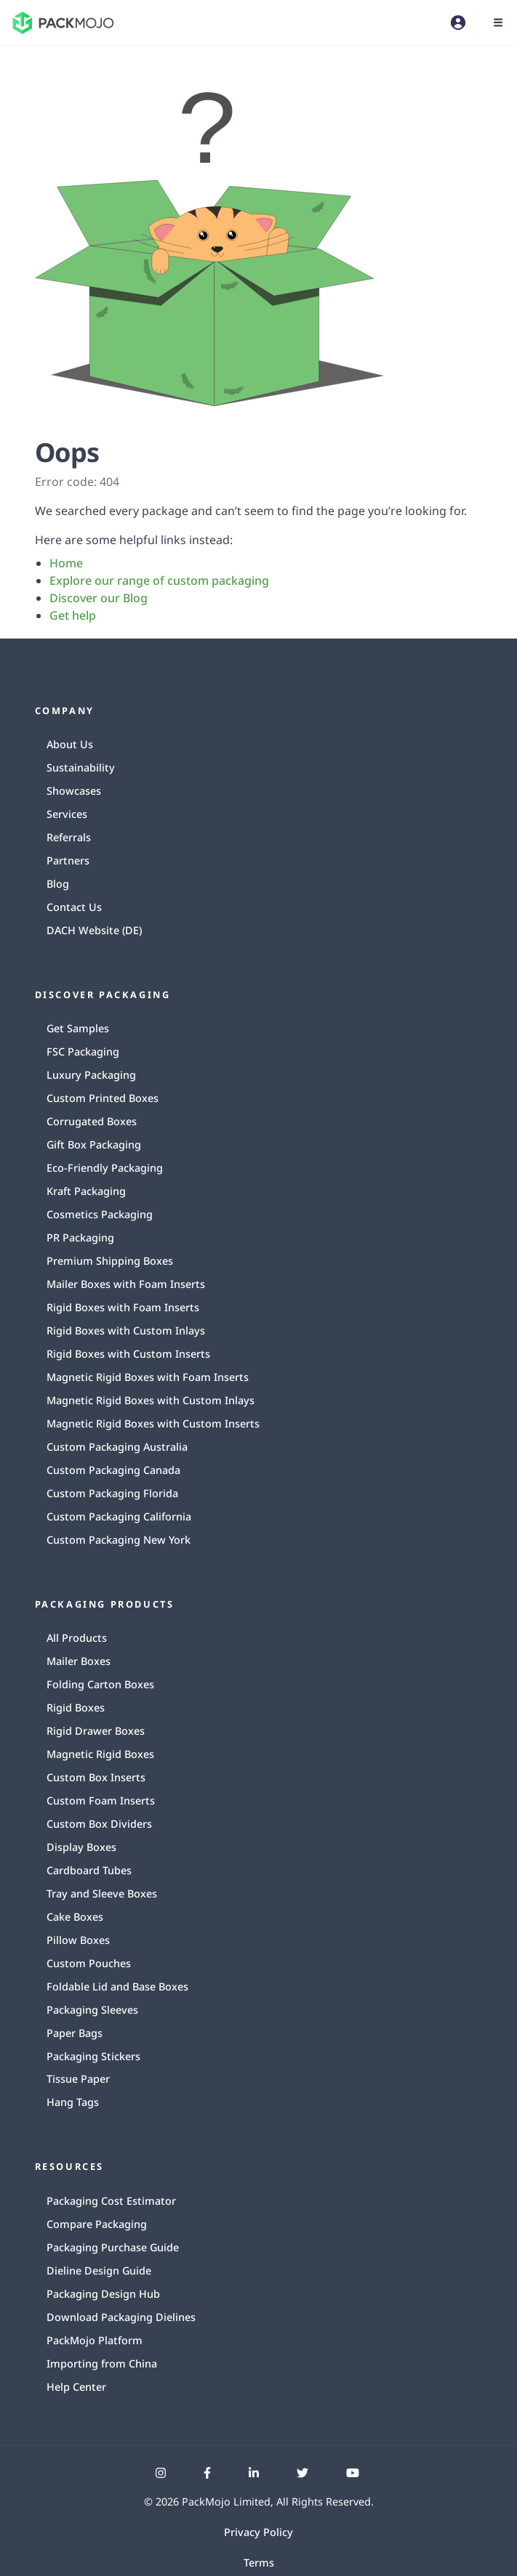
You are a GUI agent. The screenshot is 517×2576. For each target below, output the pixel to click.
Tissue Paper (78, 2079)
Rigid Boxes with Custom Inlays (126, 1330)
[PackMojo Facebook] (207, 2472)
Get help (72, 615)
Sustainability (81, 767)
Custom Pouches (89, 1963)
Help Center (76, 2387)
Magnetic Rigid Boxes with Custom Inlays (151, 1400)
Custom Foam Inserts (101, 1800)
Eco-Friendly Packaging (105, 1168)
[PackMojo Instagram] (161, 2472)
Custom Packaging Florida (112, 1493)
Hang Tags (73, 2102)
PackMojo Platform (95, 2340)
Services (67, 814)
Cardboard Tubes (89, 1870)
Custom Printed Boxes (103, 1098)
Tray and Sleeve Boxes (102, 1893)
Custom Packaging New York (119, 1540)
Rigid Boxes (76, 1707)
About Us (70, 744)
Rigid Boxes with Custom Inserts (128, 1354)
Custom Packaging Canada (113, 1470)
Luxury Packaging (91, 1075)
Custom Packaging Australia (117, 1447)
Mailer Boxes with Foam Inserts (126, 1284)
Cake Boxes (75, 1917)
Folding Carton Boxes (100, 1684)
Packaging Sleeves (92, 2010)
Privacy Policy (258, 2532)
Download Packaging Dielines (121, 2317)
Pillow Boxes (78, 1940)
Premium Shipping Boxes (110, 1261)
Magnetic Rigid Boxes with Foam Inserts (148, 1377)
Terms (259, 2562)
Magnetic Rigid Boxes (100, 1754)
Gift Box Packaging (94, 1144)
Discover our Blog (98, 598)
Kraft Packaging (86, 1191)
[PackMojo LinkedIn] (254, 2472)
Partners (68, 860)
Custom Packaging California (119, 1516)
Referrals (69, 837)
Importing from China (102, 2363)
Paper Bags (75, 2033)
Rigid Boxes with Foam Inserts (123, 1307)
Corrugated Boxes (92, 1121)
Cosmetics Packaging (100, 1214)
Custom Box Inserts (96, 1777)
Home (66, 563)
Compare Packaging (97, 2224)
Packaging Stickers (93, 2056)
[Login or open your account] (458, 22)
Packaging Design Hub (103, 2294)
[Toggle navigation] (498, 22)
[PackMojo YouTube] (352, 2472)
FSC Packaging (83, 1051)
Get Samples (78, 1028)
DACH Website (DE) (94, 930)
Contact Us (74, 907)
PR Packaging (80, 1237)
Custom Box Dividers (99, 1824)
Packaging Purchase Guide (113, 2247)
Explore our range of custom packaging (159, 580)
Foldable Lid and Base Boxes (117, 1986)
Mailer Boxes (79, 1661)
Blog (58, 884)
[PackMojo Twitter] (302, 2472)
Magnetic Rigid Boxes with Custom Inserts (153, 1423)
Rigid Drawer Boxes (96, 1731)
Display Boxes (81, 1847)
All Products (77, 1638)
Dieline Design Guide (99, 2270)
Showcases (74, 791)
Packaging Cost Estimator (111, 2201)
